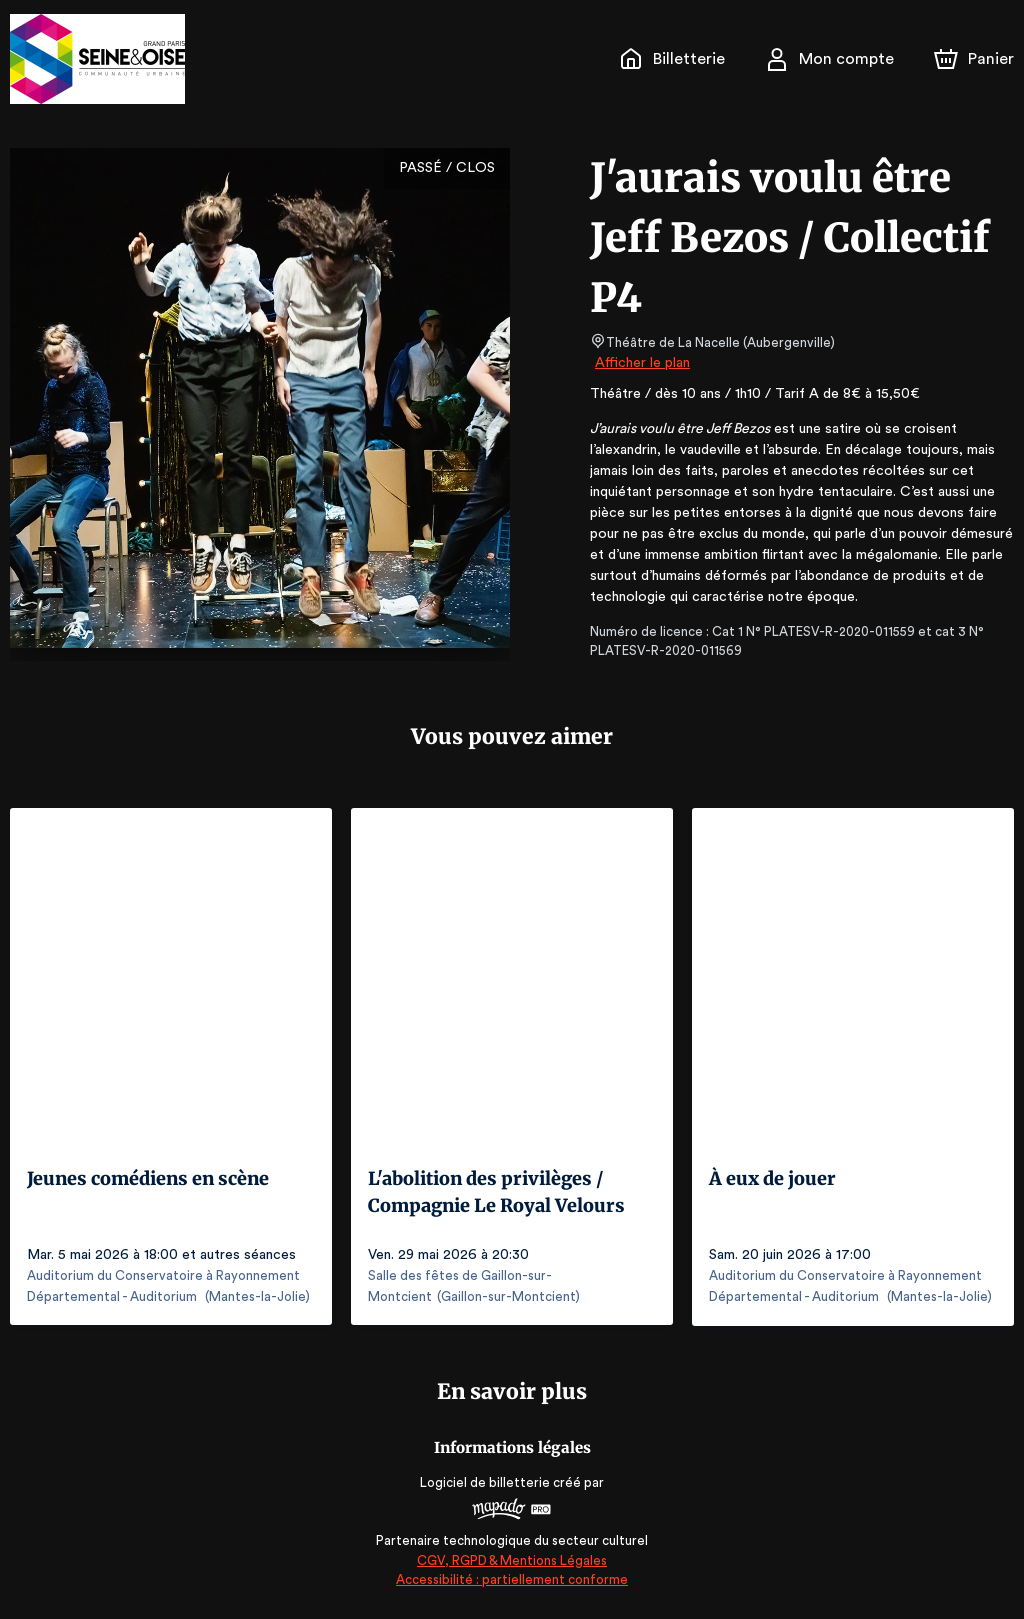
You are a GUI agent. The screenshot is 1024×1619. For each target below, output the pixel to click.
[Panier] (974, 59)
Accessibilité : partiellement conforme (512, 1579)
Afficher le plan (641, 363)
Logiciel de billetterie (486, 1481)
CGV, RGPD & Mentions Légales (512, 1559)
